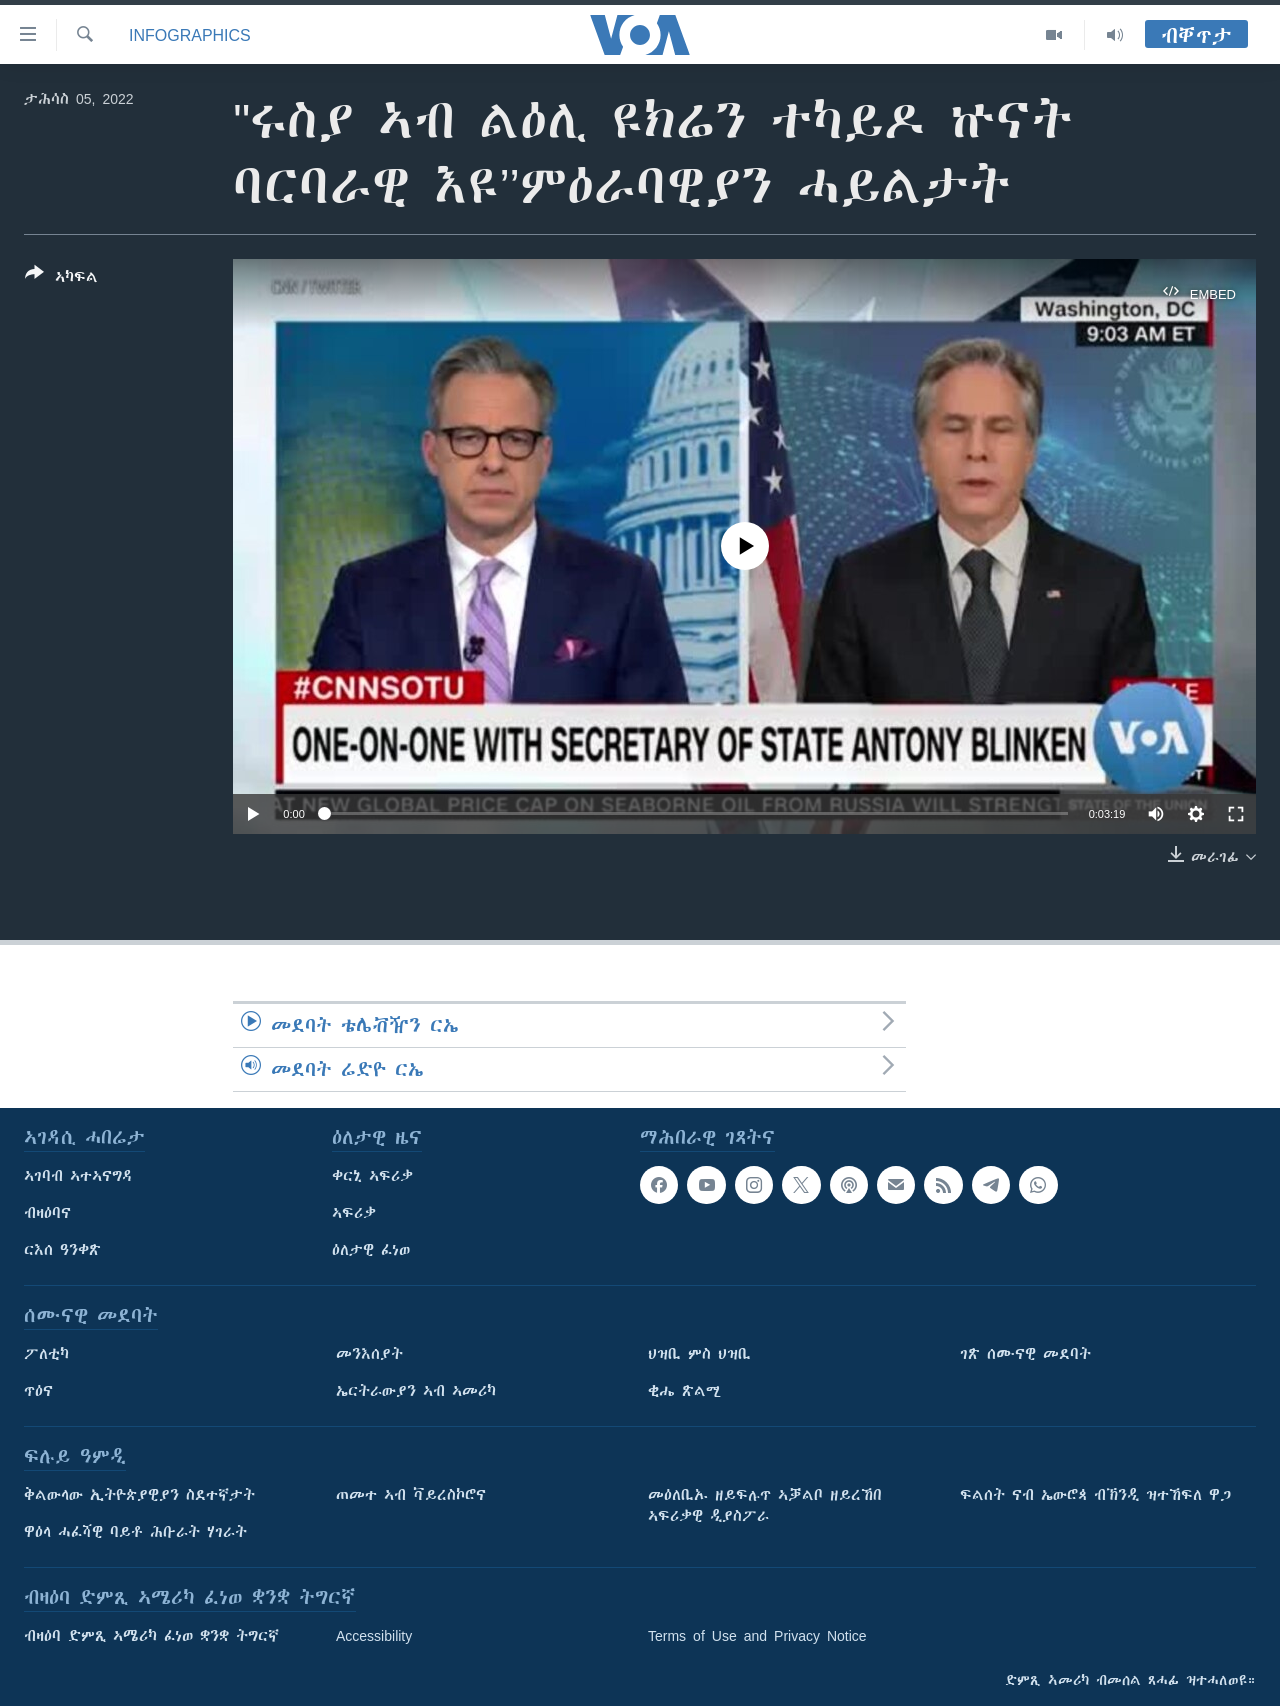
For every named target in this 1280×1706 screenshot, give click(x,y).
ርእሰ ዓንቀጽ (62, 1250)
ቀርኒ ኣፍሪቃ (372, 1176)
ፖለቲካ (46, 1354)
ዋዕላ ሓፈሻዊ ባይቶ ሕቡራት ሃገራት (135, 1532)
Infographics (190, 35)
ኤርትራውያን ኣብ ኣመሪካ (416, 1391)
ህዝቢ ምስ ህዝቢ (699, 1354)
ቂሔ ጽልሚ (684, 1391)
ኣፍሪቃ (354, 1213)
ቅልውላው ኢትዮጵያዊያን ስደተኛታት (139, 1495)
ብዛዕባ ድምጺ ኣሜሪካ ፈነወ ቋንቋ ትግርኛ (151, 1636)
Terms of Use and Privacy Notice (757, 1636)
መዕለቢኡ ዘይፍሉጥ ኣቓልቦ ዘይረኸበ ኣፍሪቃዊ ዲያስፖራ (765, 1505)
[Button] (61, 279)
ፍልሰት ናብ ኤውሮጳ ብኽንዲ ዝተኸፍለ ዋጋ (1095, 1495)
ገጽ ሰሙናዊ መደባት (1025, 1354)
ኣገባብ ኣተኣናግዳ (78, 1176)
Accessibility (374, 1636)
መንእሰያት (369, 1354)
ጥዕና (38, 1391)
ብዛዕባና (47, 1213)
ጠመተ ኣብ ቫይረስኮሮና (411, 1495)
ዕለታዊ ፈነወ (371, 1250)
